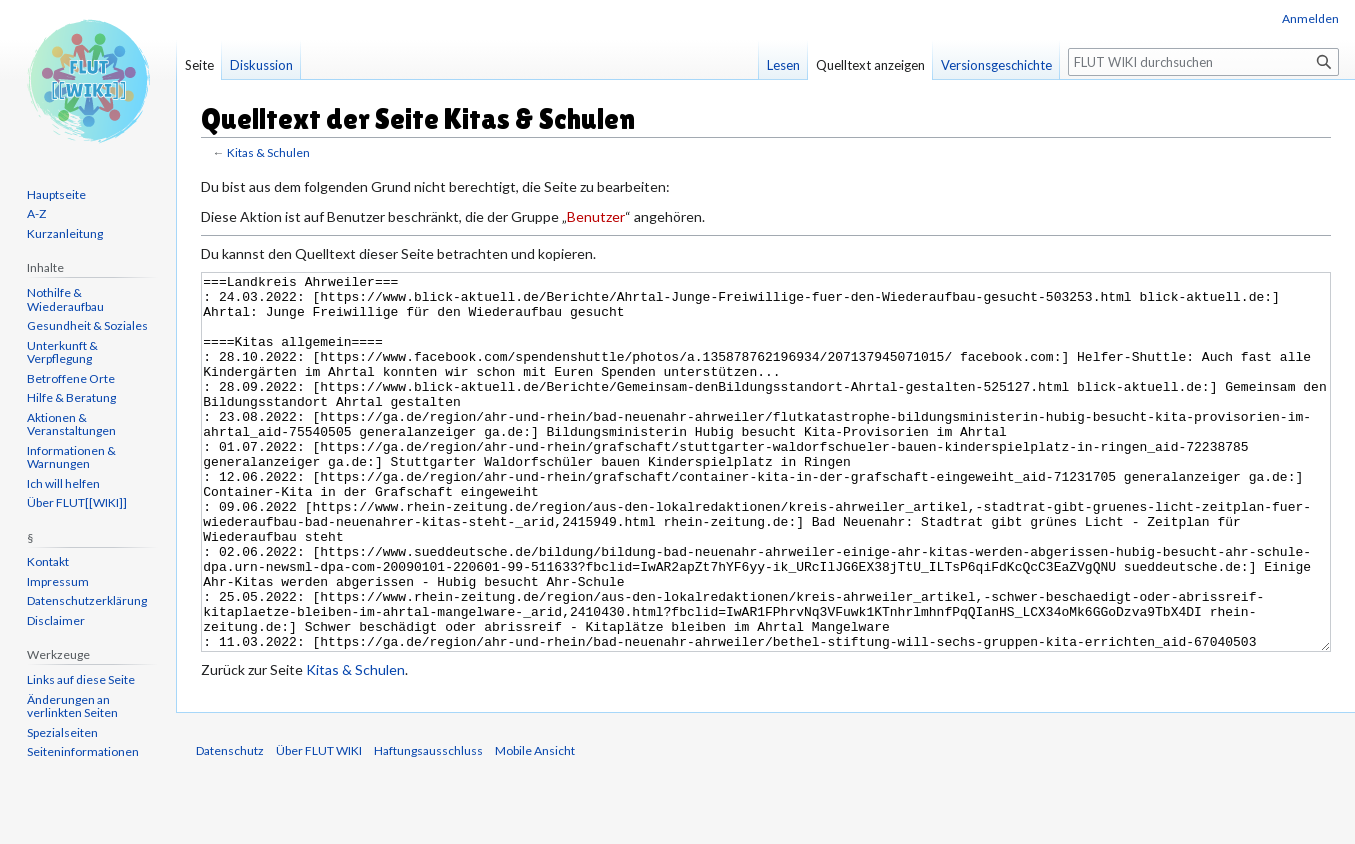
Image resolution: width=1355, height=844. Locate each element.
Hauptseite (56, 194)
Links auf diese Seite (81, 679)
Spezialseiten (62, 732)
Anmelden (1310, 18)
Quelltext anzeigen (870, 65)
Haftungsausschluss (428, 825)
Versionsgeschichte (996, 65)
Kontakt (48, 561)
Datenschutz (230, 825)
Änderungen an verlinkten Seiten (72, 706)
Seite (199, 65)
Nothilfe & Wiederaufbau (65, 299)
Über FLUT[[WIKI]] (77, 502)
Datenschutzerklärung (87, 600)
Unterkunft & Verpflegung (62, 352)
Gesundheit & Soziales (87, 325)
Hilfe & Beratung (71, 397)
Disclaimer (56, 620)
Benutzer (596, 216)
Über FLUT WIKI (319, 825)
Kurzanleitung (65, 233)
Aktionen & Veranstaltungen (71, 424)
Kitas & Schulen (268, 152)
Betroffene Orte (71, 378)
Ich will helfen (63, 483)
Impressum (58, 581)
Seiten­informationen (83, 751)
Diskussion (261, 65)
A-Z (36, 213)
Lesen (783, 65)
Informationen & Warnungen (71, 457)
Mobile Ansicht (535, 825)
